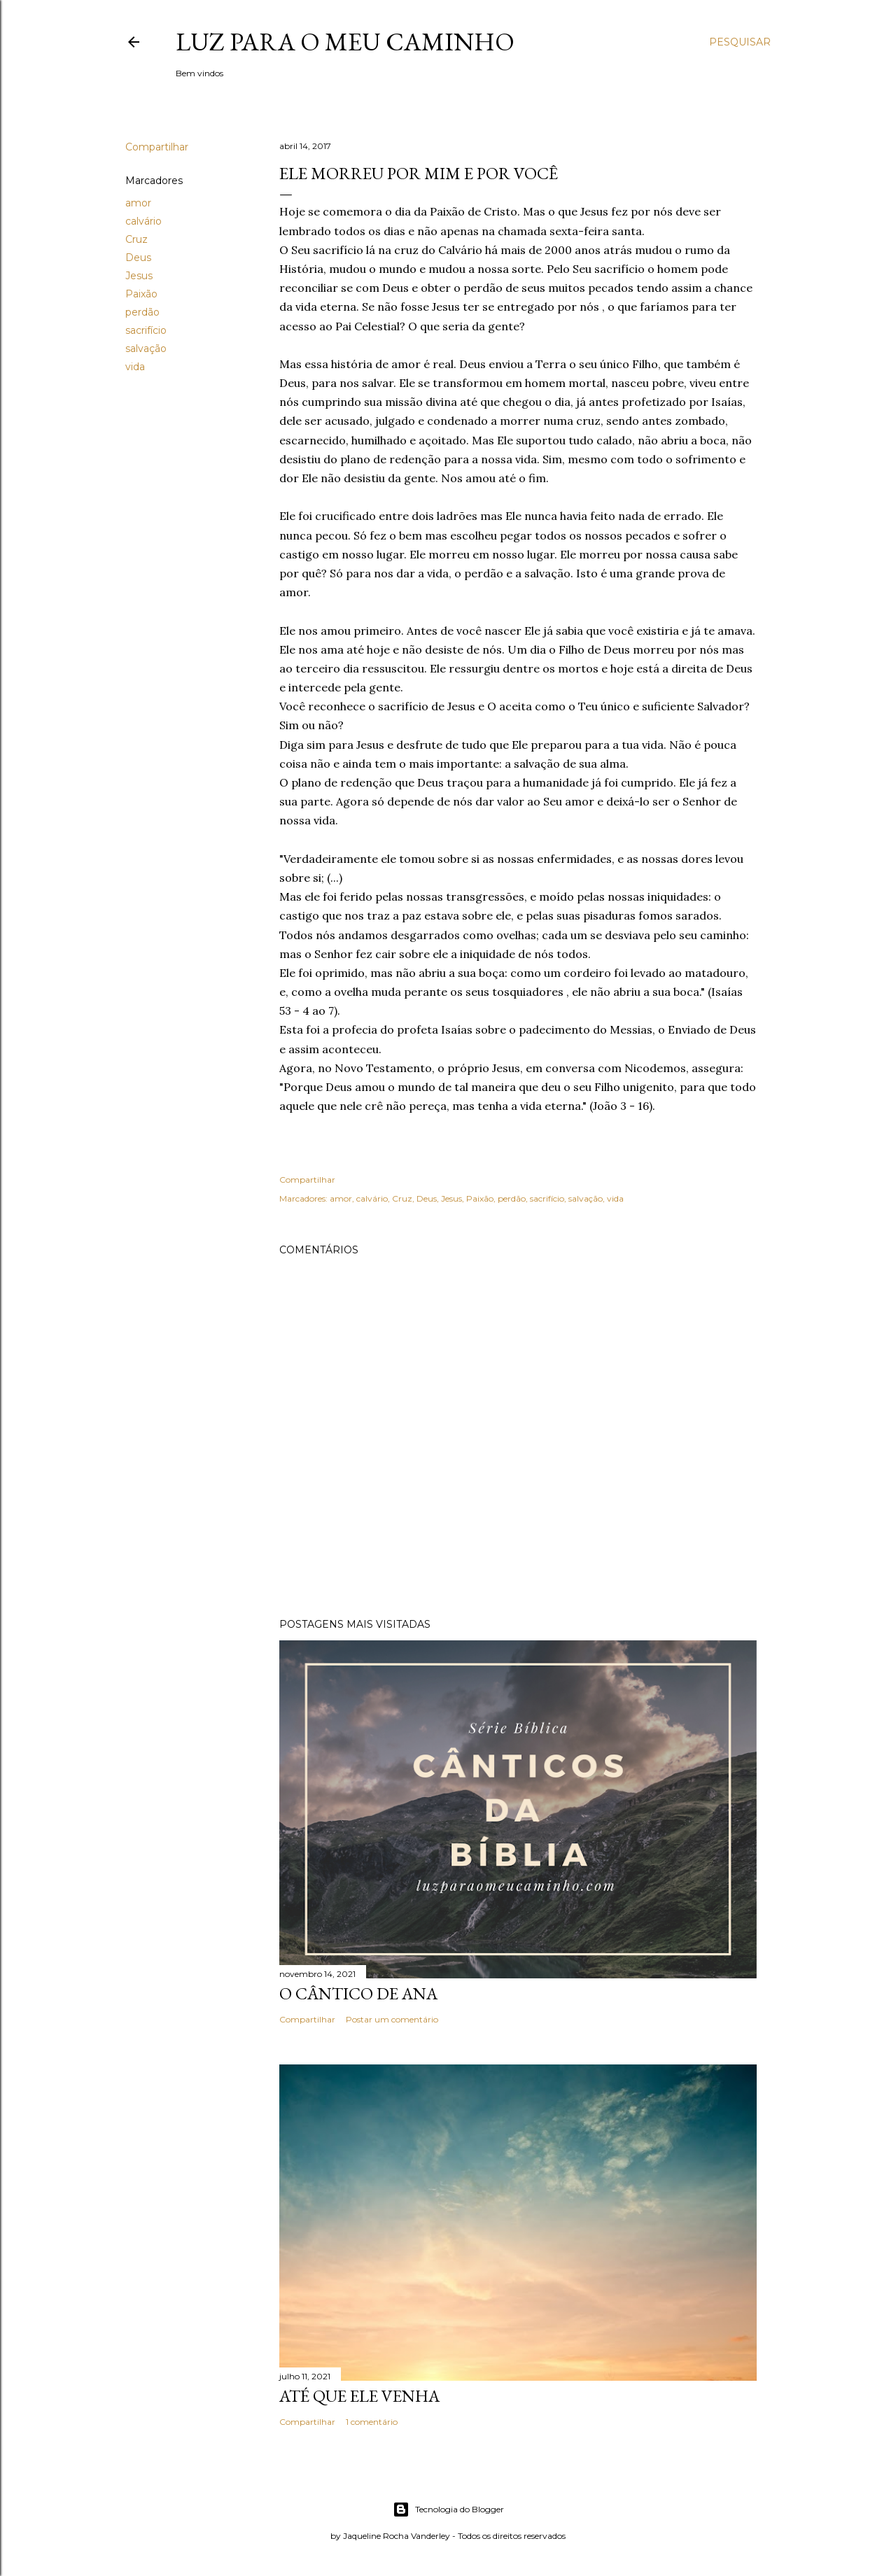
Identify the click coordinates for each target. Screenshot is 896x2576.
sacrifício (146, 330)
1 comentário (372, 2421)
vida (135, 366)
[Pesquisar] (740, 42)
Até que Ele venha (359, 2396)
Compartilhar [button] (156, 147)
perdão (142, 312)
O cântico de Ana (358, 1993)
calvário (143, 221)
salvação (146, 348)
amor (138, 203)
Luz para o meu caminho (345, 41)
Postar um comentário (392, 2019)
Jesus (139, 275)
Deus (138, 257)
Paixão (141, 294)
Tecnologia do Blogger (448, 2509)
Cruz (136, 239)
